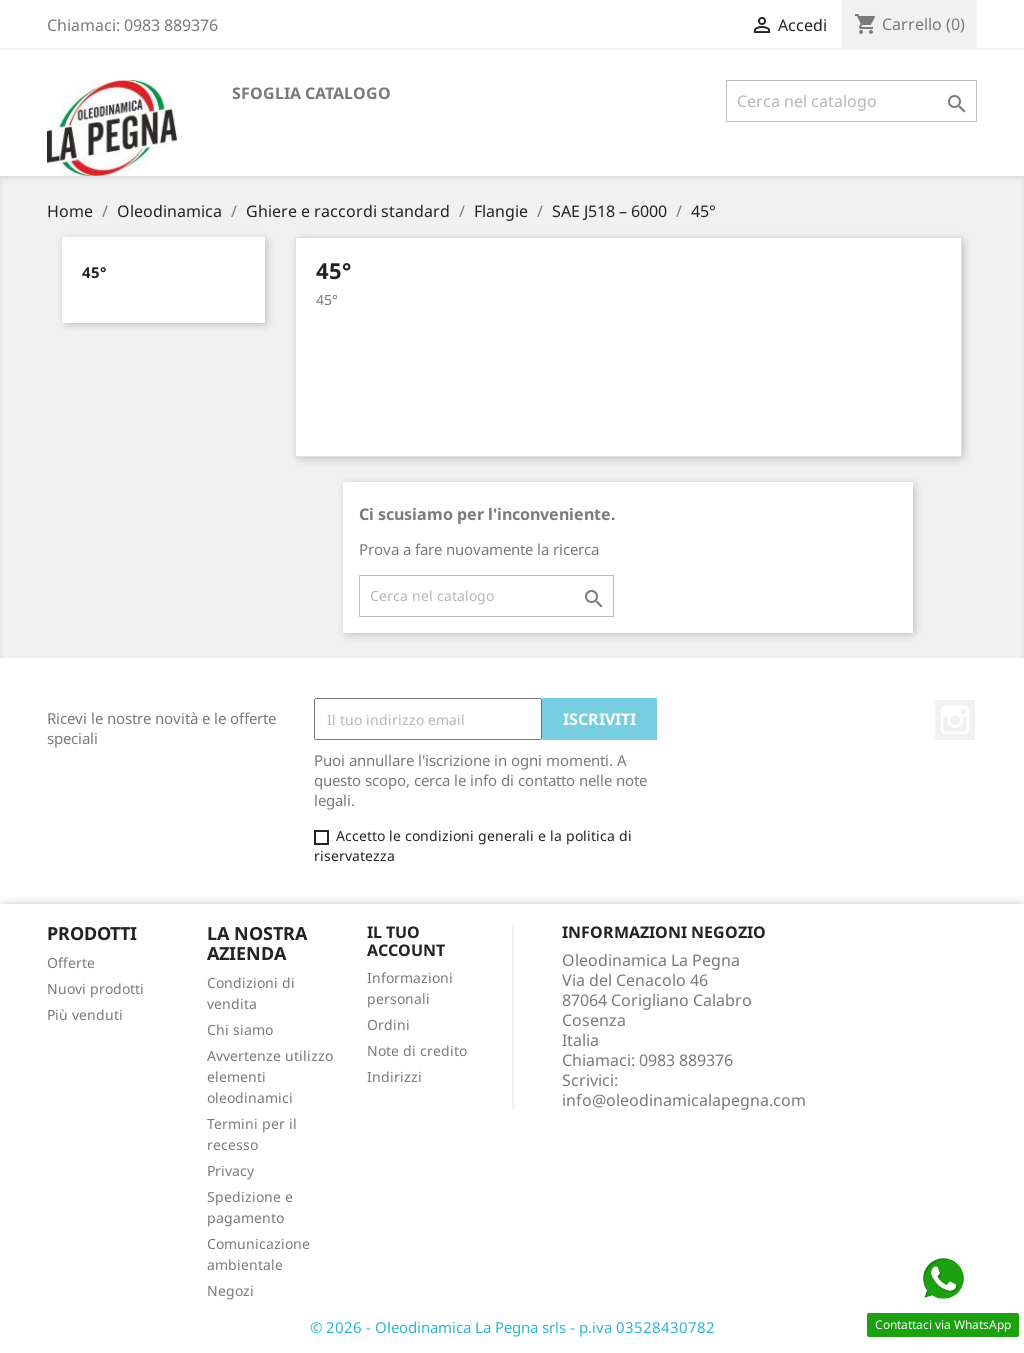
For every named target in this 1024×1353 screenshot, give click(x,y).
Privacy (230, 1170)
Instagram (955, 720)
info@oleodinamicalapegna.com (684, 1100)
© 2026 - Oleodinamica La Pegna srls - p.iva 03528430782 (512, 1327)
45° (94, 272)
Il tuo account (406, 941)
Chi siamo (240, 1029)
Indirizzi (394, 1076)
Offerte (71, 962)
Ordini (388, 1024)
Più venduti (85, 1014)
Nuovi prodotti (95, 988)
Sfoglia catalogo (311, 93)
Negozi (230, 1290)
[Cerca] (851, 101)
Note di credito (417, 1050)
